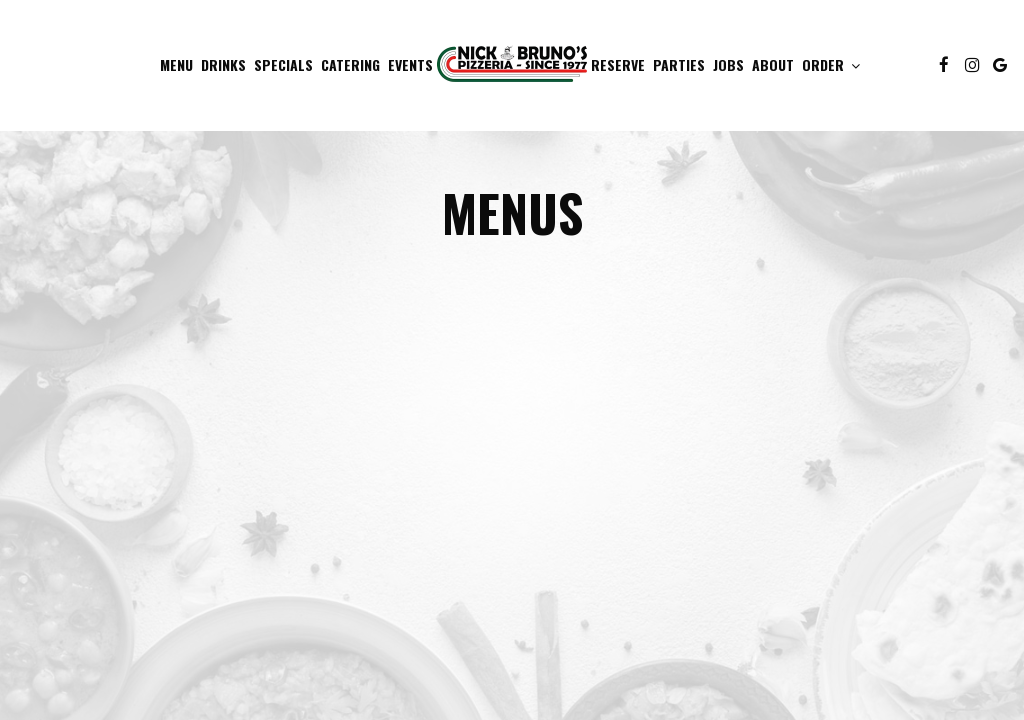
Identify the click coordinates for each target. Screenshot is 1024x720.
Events (410, 65)
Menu (176, 65)
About (773, 65)
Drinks (223, 65)
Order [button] (831, 65)
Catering (350, 65)
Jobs (728, 65)
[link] (512, 63)
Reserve (618, 65)
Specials (283, 65)
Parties (679, 65)
